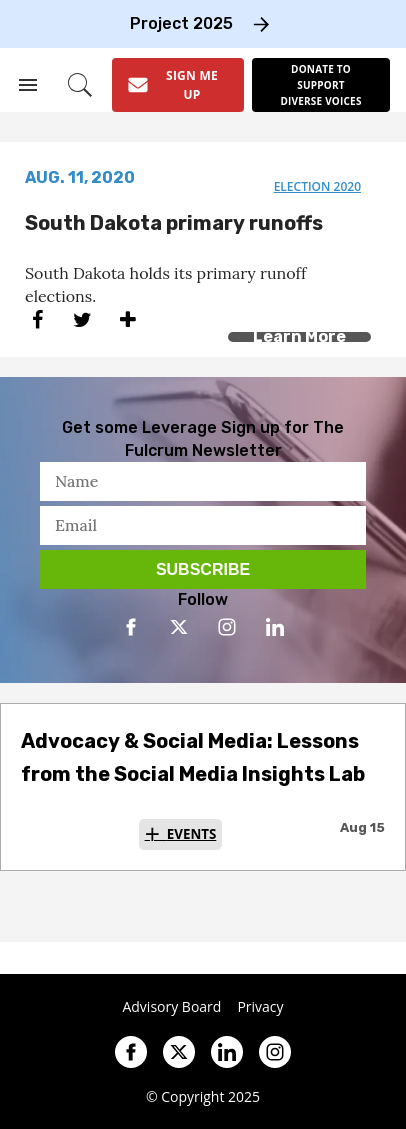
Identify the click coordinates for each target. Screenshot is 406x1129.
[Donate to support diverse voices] (321, 85)
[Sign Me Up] (178, 85)
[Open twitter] (179, 627)
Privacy (260, 1007)
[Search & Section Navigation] (28, 85)
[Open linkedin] (275, 627)
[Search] (80, 85)
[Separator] (127, 319)
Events (192, 834)
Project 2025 (181, 23)
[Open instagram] (227, 627)
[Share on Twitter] (82, 319)
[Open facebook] (131, 627)
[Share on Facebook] (37, 319)
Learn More (299, 336)
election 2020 (317, 186)
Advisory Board (171, 1007)
